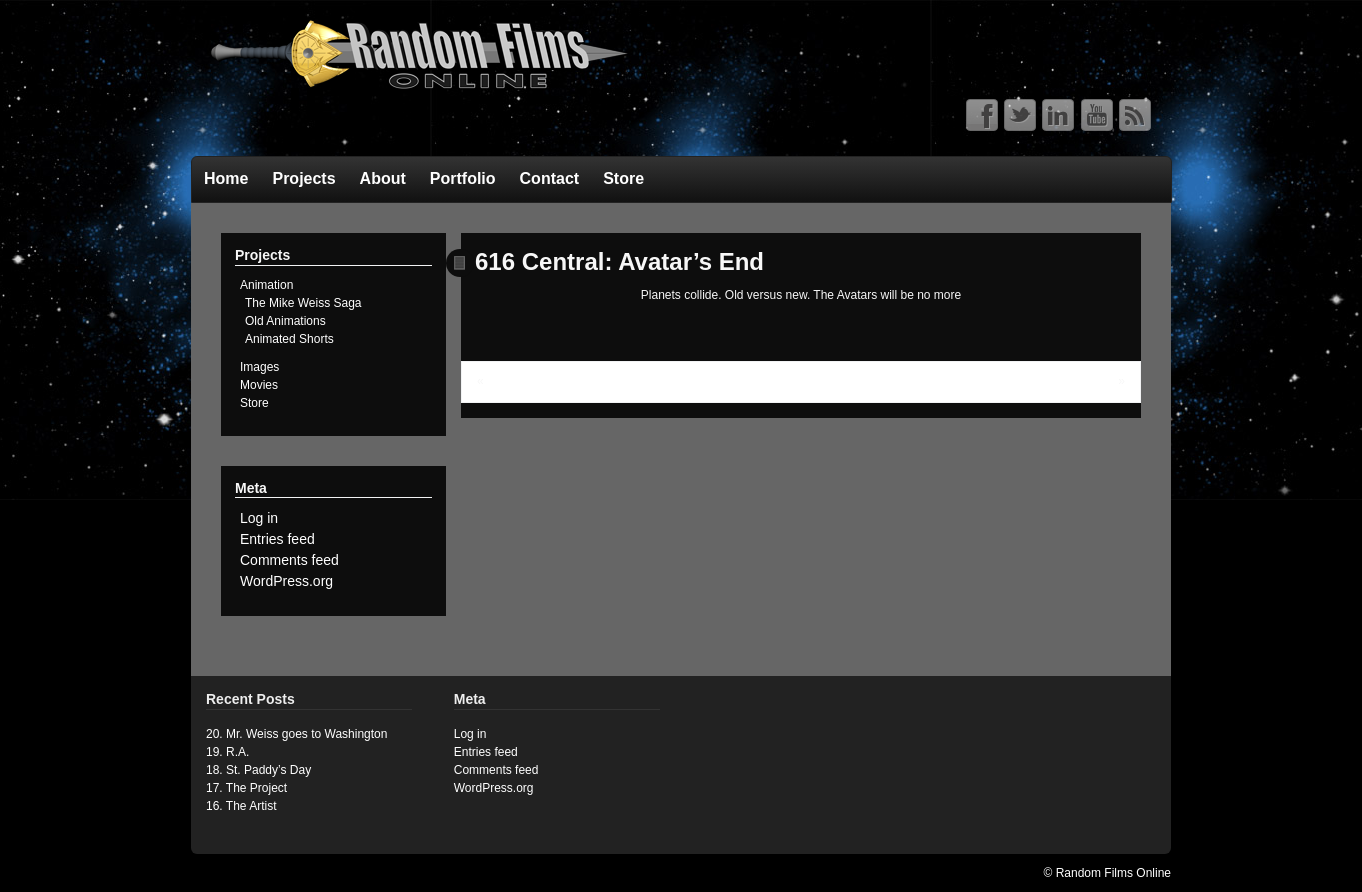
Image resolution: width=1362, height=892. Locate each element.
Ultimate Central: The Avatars (565, 381)
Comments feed (289, 560)
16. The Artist (241, 806)
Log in (259, 518)
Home (226, 178)
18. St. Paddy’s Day (258, 770)
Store (623, 178)
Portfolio (463, 178)
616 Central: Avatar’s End (619, 261)
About (383, 178)
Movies (259, 385)
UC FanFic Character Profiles (1036, 381)
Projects (303, 178)
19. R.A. (227, 752)
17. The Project (246, 788)
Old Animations (285, 321)
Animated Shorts (289, 339)
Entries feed (277, 539)
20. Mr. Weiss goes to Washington (296, 734)
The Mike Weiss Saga (303, 303)
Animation (266, 285)
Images (259, 367)
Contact (550, 178)
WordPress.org (286, 581)
